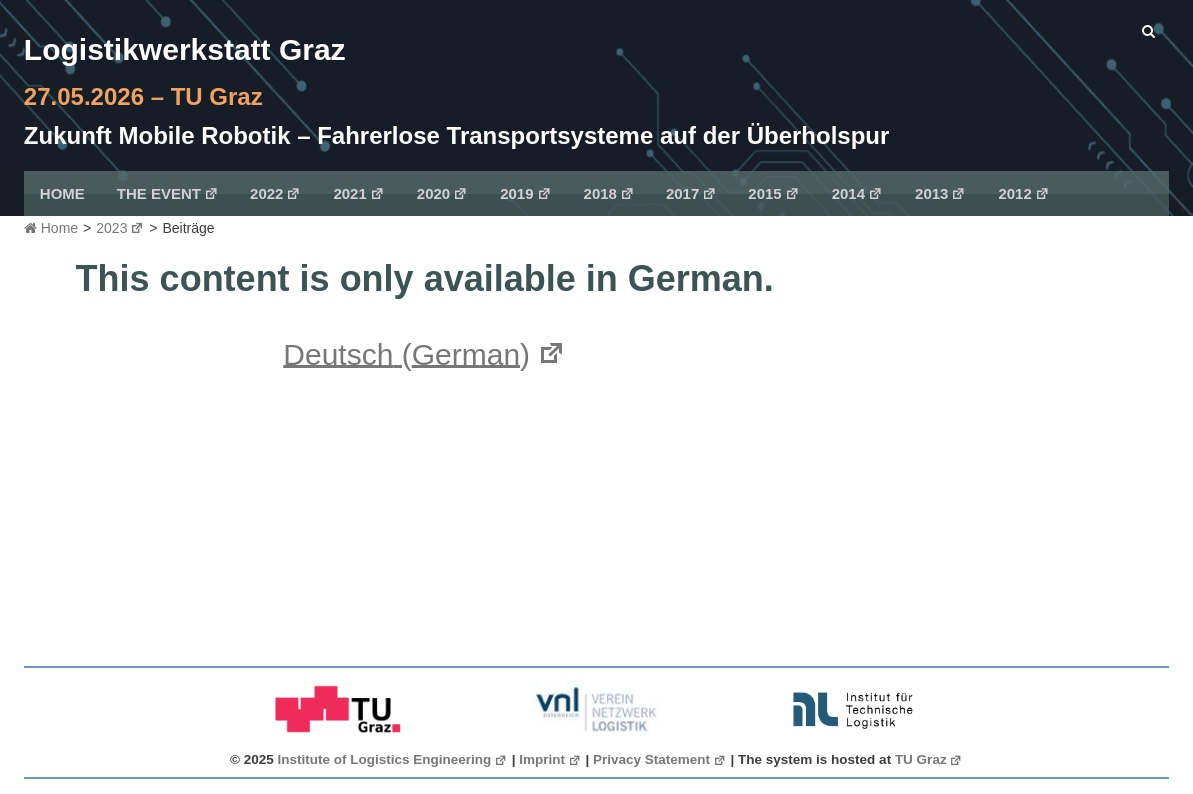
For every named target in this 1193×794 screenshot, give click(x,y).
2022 (275, 193)
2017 (691, 193)
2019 (525, 193)
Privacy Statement (660, 759)
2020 (442, 193)
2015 (773, 193)
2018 (609, 193)
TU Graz (929, 759)
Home (62, 193)
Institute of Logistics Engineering (393, 759)
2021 (358, 193)
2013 (940, 193)
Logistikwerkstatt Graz (185, 49)
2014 (857, 193)
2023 (120, 228)
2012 (1023, 193)
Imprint (550, 759)
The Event (168, 193)
